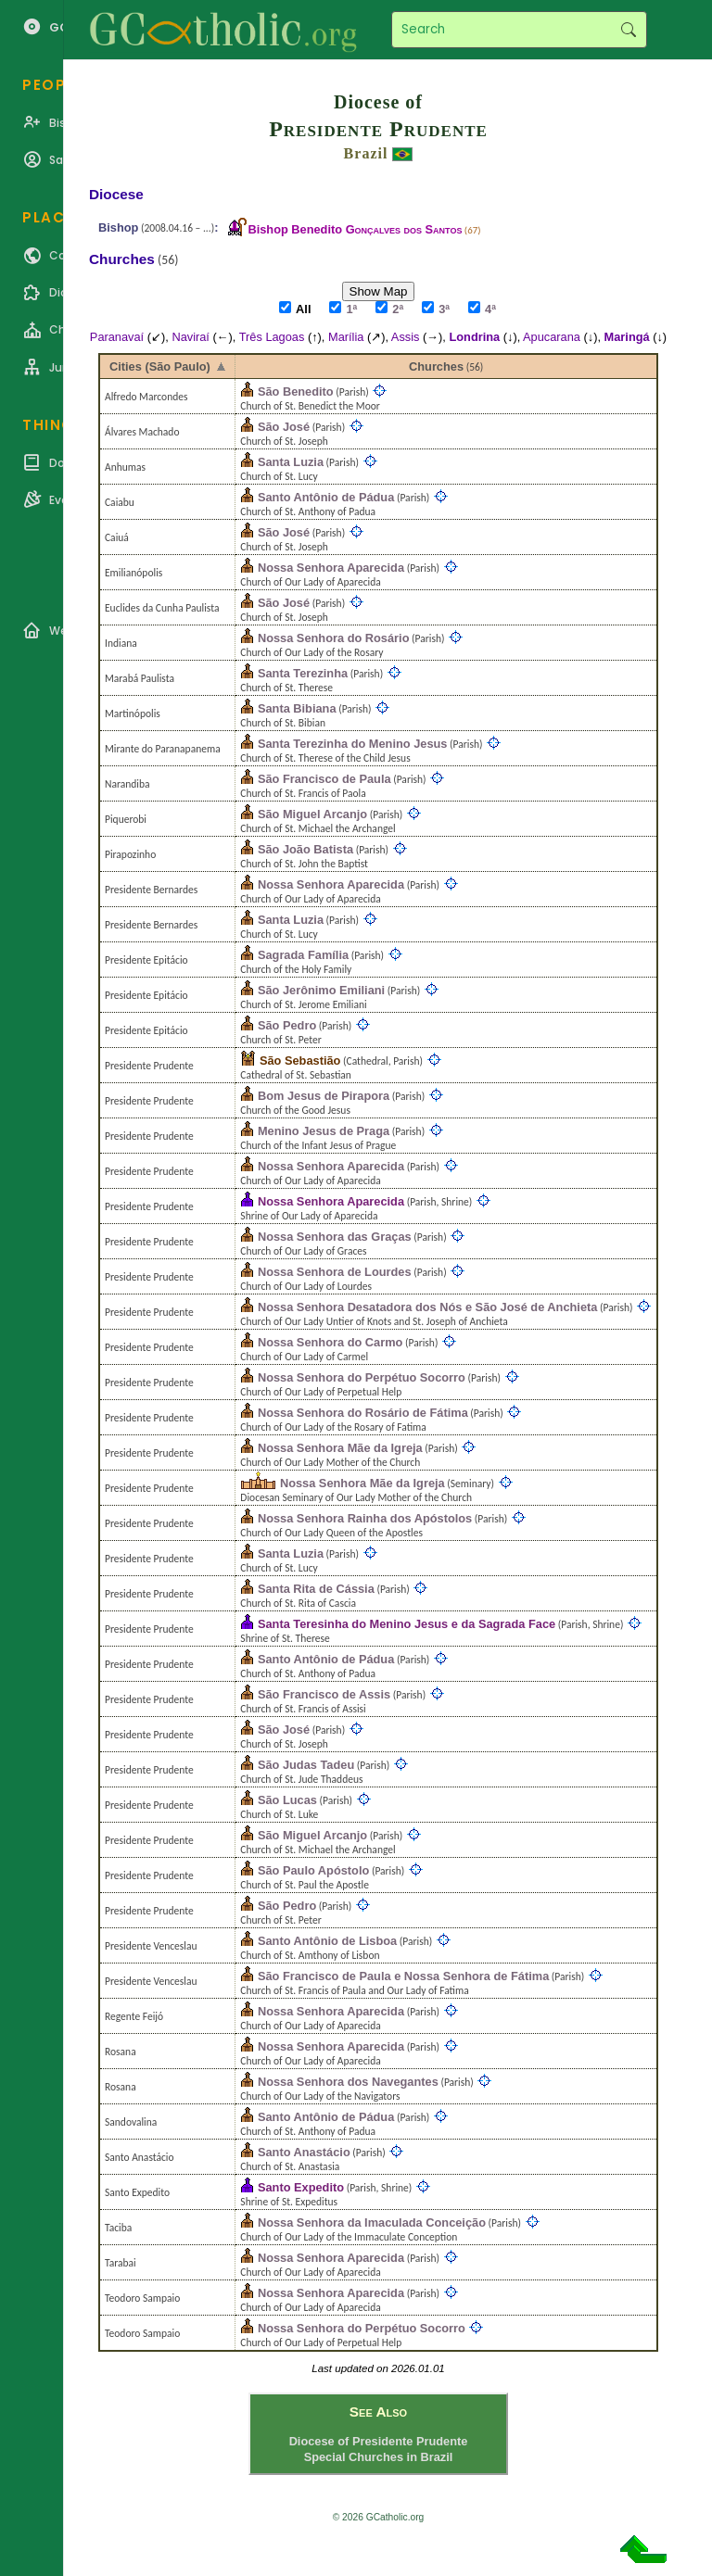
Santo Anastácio (304, 2152)
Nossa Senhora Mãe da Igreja (340, 1448)
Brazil (366, 153)
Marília (345, 337)
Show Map (379, 291)
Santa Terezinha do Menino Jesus (353, 744)
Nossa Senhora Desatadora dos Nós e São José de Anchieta (428, 1307)
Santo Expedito (301, 2187)
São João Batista (305, 849)
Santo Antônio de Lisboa (327, 1941)
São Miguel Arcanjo (312, 814)
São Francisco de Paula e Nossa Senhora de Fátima (403, 1976)
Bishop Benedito (355, 229)
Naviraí (191, 337)
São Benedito (296, 391)
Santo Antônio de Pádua (326, 497)
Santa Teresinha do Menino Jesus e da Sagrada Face (406, 1624)
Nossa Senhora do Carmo (330, 1342)
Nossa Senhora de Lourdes (335, 1272)
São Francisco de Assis (324, 1694)
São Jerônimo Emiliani (321, 990)
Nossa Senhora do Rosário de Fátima (363, 1413)
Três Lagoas (272, 337)
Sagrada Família (303, 955)
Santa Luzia (291, 462)
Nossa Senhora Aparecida (331, 568)
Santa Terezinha (303, 673)
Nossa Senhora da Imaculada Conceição (372, 2222)
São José (284, 427)
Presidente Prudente (378, 129)
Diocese (116, 194)
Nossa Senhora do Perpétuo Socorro (361, 1377)
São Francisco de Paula (324, 779)
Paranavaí (117, 337)
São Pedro (287, 1025)
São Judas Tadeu (306, 1765)
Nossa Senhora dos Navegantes (348, 2082)
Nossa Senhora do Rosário (334, 638)
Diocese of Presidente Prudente (378, 2441)
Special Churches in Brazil (378, 2457)
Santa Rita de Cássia (316, 1589)
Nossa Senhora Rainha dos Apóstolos (365, 1518)
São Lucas (287, 1800)
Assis (405, 337)
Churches (436, 366)
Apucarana (551, 337)
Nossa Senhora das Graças (335, 1237)
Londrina (474, 337)
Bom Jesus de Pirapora (323, 1096)
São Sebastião (300, 1060)
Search (628, 29)
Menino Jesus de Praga (323, 1131)
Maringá (627, 337)
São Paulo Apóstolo (313, 1870)
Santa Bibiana (297, 708)
